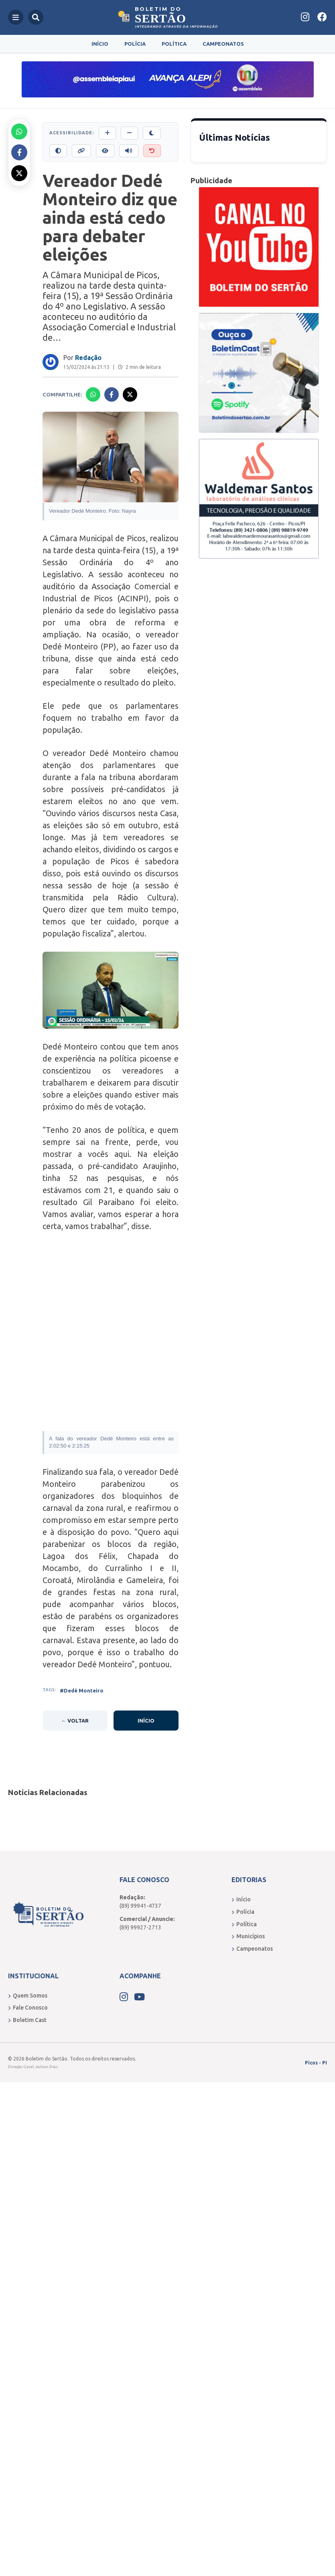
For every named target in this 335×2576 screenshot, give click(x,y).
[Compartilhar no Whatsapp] (19, 131)
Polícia (135, 44)
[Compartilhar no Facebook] (19, 152)
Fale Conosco (28, 2007)
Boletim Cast (27, 2020)
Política (174, 44)
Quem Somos (27, 1995)
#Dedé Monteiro (82, 1690)
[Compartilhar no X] (19, 173)
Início (99, 44)
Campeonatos (223, 44)
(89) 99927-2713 (140, 1927)
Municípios (248, 1936)
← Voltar (75, 1720)
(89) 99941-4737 (140, 1906)
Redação (88, 357)
